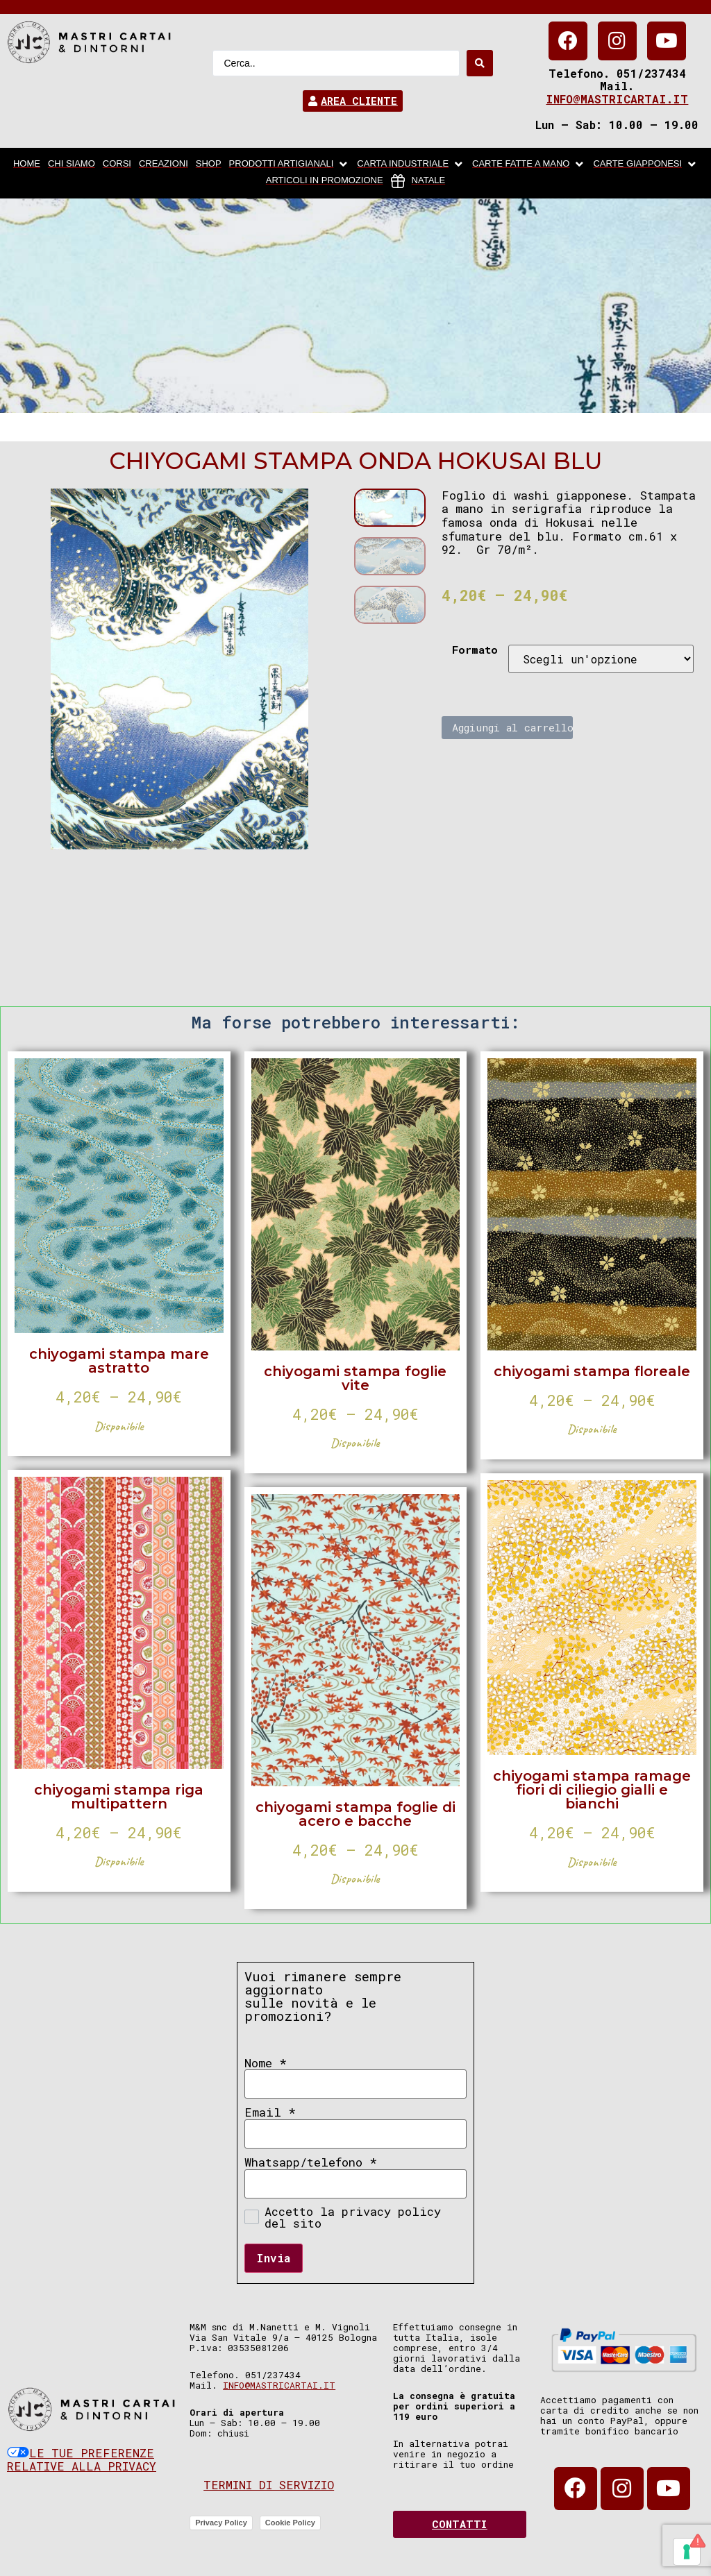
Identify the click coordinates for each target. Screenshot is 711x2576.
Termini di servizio (268, 2485)
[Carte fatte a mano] (528, 164)
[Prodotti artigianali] (289, 164)
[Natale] (418, 181)
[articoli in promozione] (324, 181)
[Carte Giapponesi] (645, 164)
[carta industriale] (411, 164)
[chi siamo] (71, 164)
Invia (273, 2258)
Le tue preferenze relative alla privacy (81, 2460)
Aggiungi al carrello (512, 727)
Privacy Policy (221, 2522)
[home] (26, 164)
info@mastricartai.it (617, 99)
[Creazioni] (163, 164)
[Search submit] (480, 63)
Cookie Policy (290, 2522)
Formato (475, 650)
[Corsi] (117, 164)
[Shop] (209, 164)
